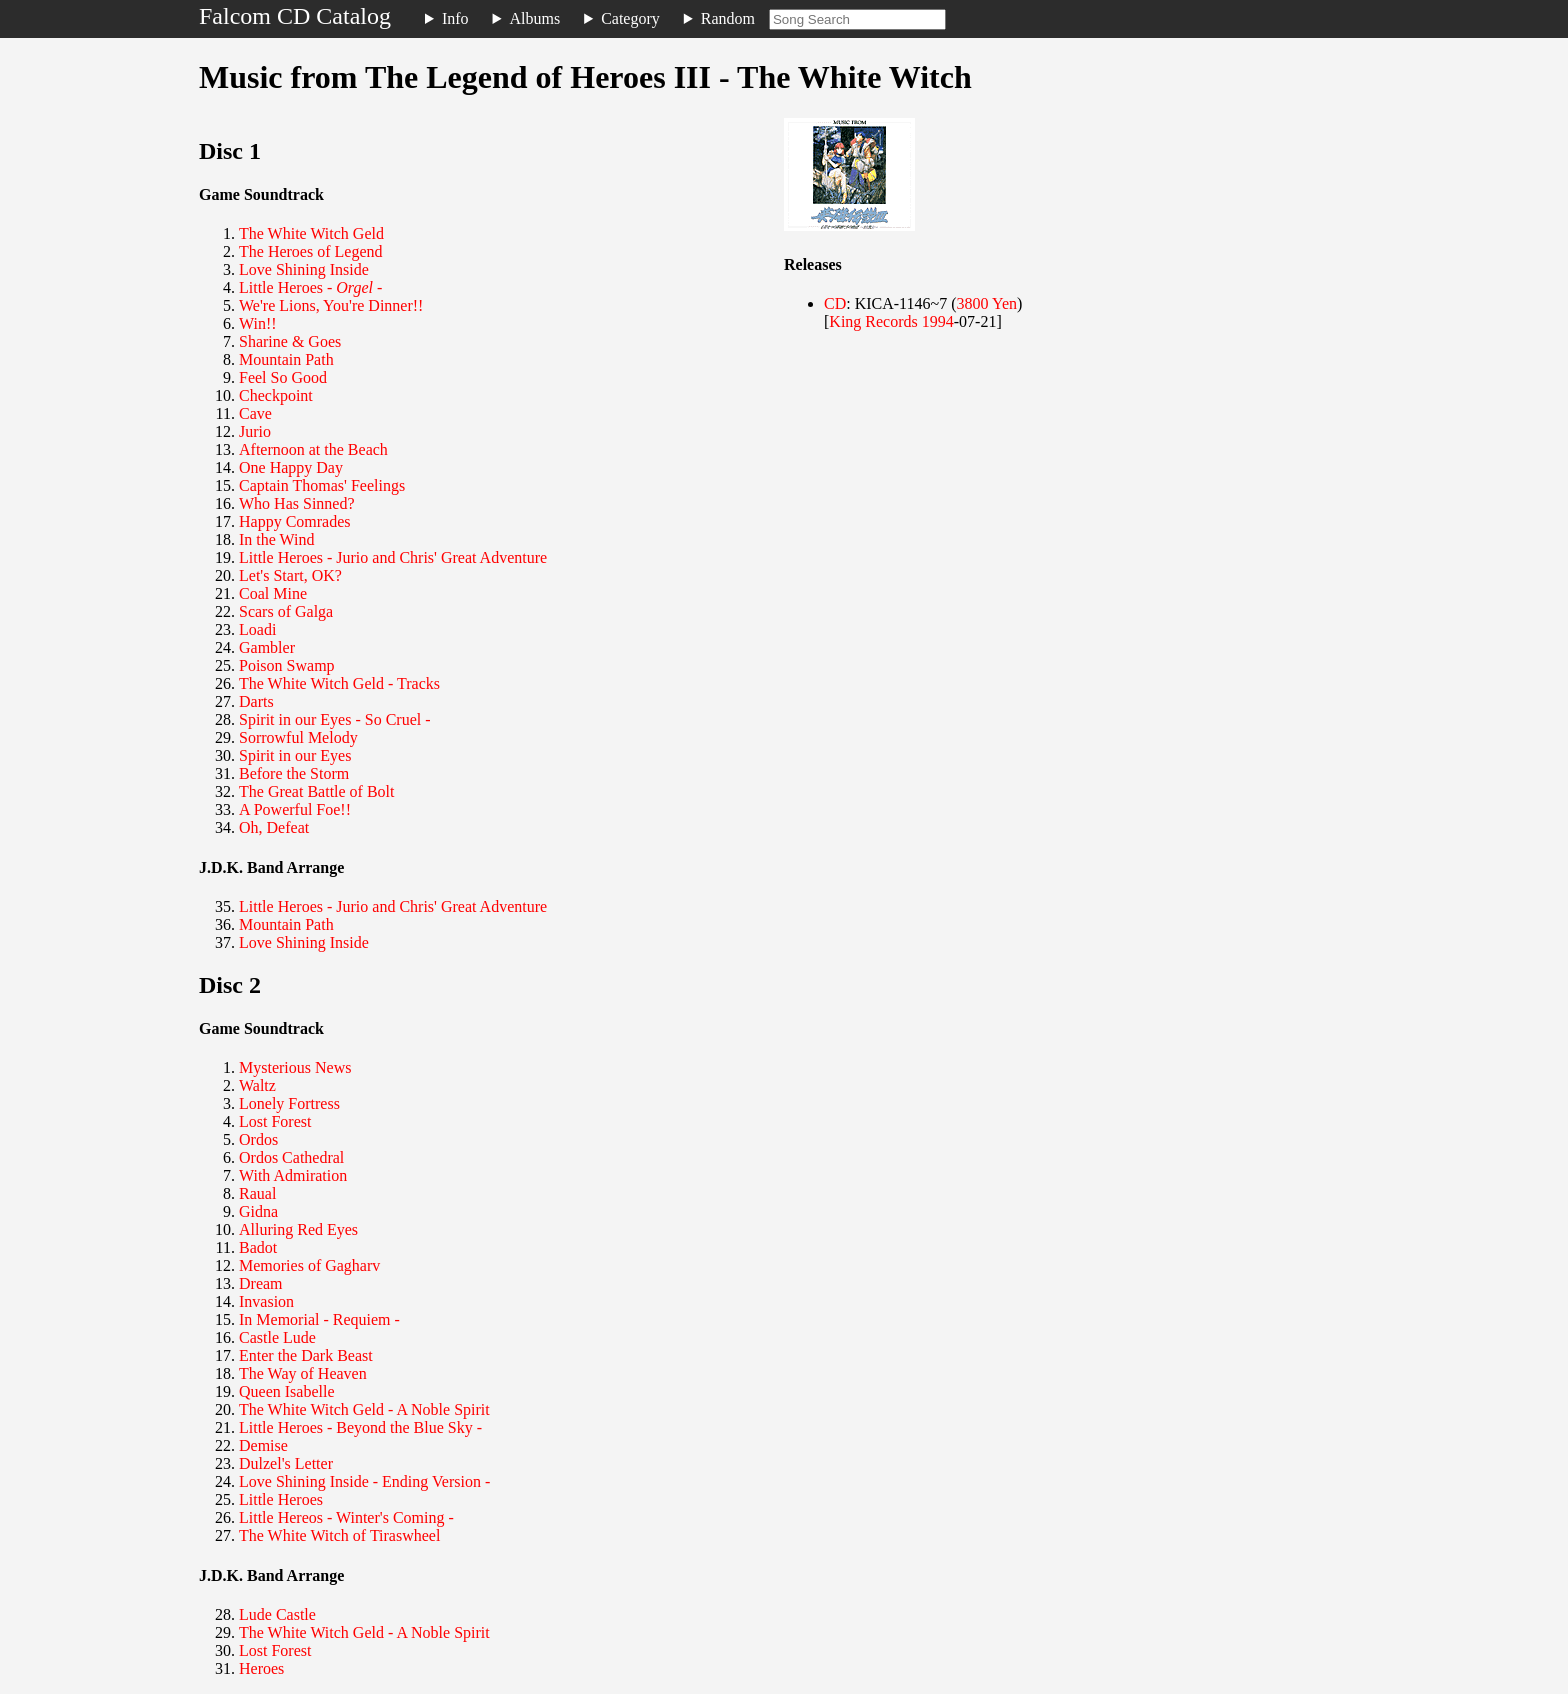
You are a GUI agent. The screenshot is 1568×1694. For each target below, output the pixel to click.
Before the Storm (294, 773)
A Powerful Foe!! (295, 809)
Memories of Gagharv (309, 1265)
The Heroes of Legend (311, 251)
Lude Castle (277, 1614)
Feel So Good (283, 377)
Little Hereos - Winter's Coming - (346, 1517)
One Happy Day (291, 467)
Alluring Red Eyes (298, 1229)
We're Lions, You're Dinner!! (331, 305)
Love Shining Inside (304, 269)
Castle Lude (277, 1337)
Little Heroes (281, 1499)
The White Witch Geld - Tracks (339, 683)
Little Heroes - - (310, 287)
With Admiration (293, 1175)
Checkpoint (276, 395)
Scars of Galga (286, 611)
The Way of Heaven (303, 1373)
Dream (261, 1283)
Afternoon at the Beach (313, 449)
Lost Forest (275, 1121)
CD (835, 303)
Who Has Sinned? (297, 503)
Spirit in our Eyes (295, 755)
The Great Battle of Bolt (317, 791)
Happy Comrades (295, 521)
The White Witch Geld (311, 233)
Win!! (258, 323)
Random (728, 18)
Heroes (261, 1668)
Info (455, 18)
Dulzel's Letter (286, 1463)
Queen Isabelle (287, 1391)
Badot (258, 1247)
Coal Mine (273, 593)
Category (630, 18)
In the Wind (277, 539)
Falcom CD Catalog (295, 16)
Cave (255, 413)
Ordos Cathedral (291, 1157)
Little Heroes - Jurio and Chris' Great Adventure (393, 557)
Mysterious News (295, 1067)
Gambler (267, 647)
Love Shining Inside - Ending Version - (364, 1481)
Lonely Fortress (289, 1103)
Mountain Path (286, 359)
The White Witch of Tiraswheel (339, 1535)
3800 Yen (987, 303)
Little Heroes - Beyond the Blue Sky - (360, 1427)
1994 (938, 321)
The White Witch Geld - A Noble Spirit (364, 1409)
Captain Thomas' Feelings (322, 485)
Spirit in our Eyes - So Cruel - (335, 719)
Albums (535, 18)
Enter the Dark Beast (306, 1355)
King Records (873, 321)
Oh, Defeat (274, 827)
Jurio (255, 431)
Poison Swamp (287, 665)
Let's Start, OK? (290, 575)
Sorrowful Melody (298, 737)
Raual (257, 1193)
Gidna (258, 1211)
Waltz (257, 1085)
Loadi (257, 629)
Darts (256, 701)
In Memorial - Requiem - (319, 1319)
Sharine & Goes (290, 341)
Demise (263, 1445)
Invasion (266, 1301)
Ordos (258, 1139)
